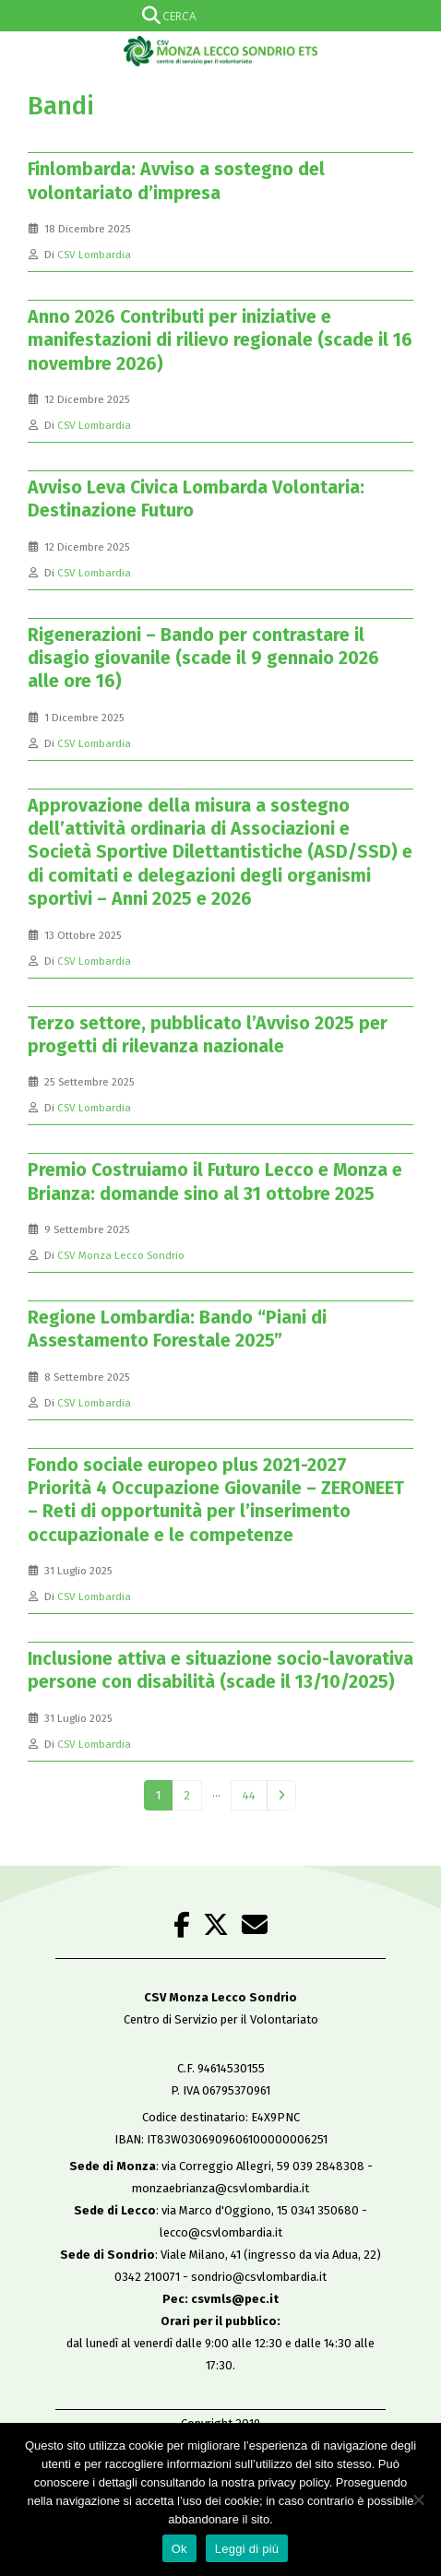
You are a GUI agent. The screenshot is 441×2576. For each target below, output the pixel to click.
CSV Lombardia (94, 254)
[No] (418, 2499)
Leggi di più (247, 2549)
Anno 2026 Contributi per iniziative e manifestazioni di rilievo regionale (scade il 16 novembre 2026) (220, 340)
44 (249, 1795)
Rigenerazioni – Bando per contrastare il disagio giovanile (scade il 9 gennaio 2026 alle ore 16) (203, 658)
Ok (179, 2549)
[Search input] (216, 15)
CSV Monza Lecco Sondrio (121, 1255)
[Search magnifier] (425, 15)
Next (281, 1795)
